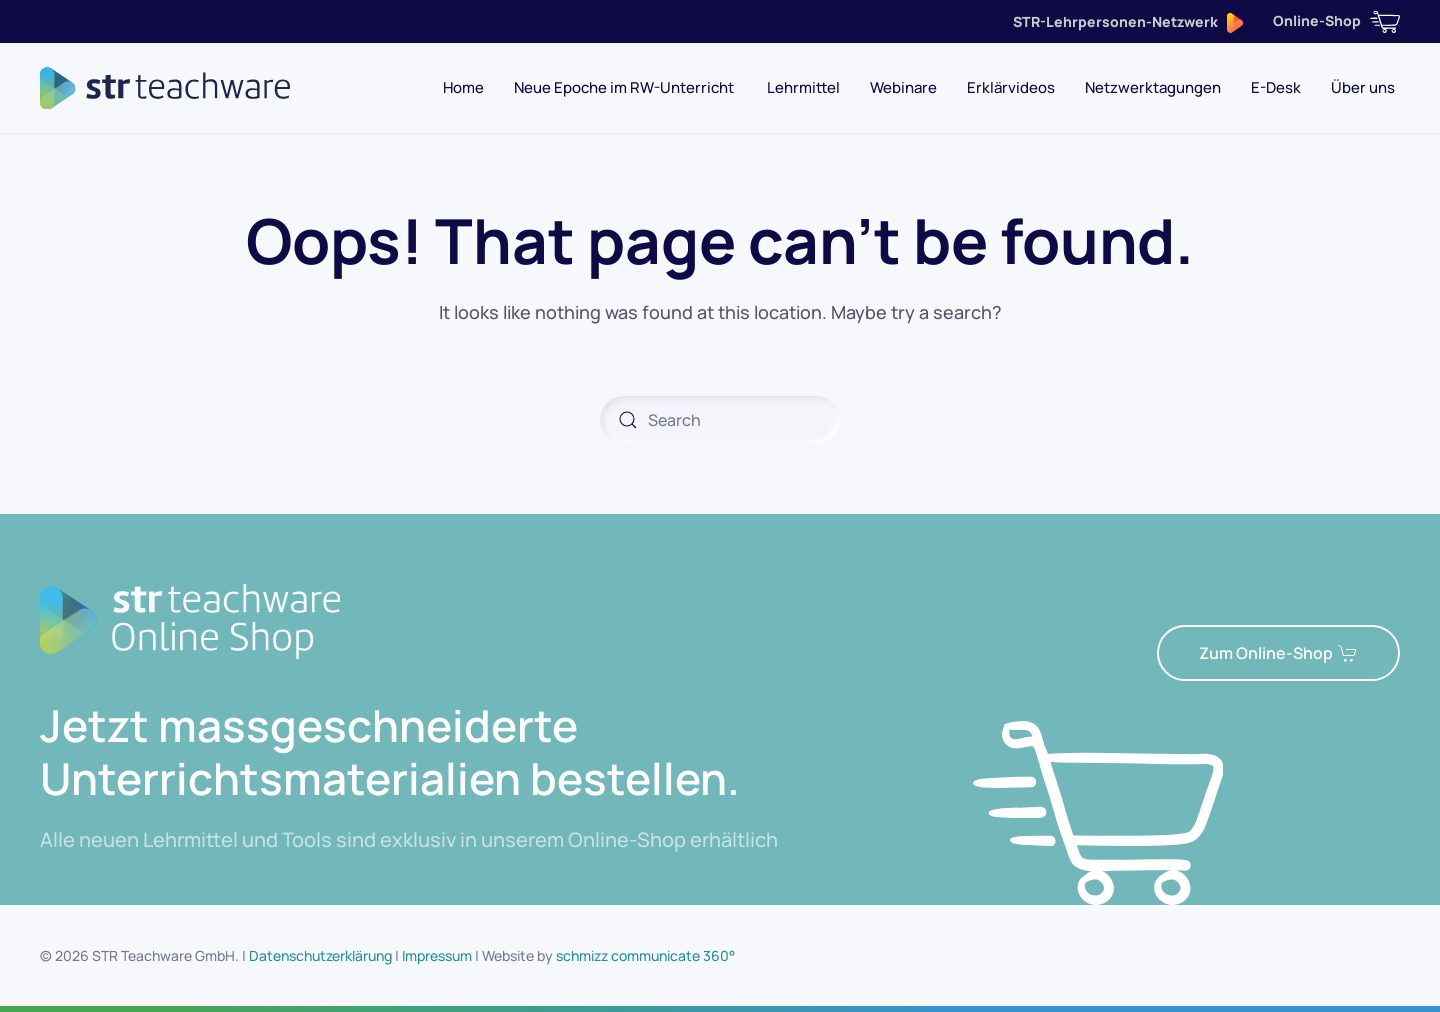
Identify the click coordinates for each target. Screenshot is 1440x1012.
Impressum (437, 955)
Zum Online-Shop (1278, 653)
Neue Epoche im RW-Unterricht (625, 87)
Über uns (1363, 87)
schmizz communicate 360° (645, 955)
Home (463, 87)
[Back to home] (165, 88)
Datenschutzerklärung (320, 955)
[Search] (720, 420)
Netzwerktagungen (1153, 87)
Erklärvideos (1011, 87)
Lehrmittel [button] (803, 87)
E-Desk (1276, 87)
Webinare (903, 87)
